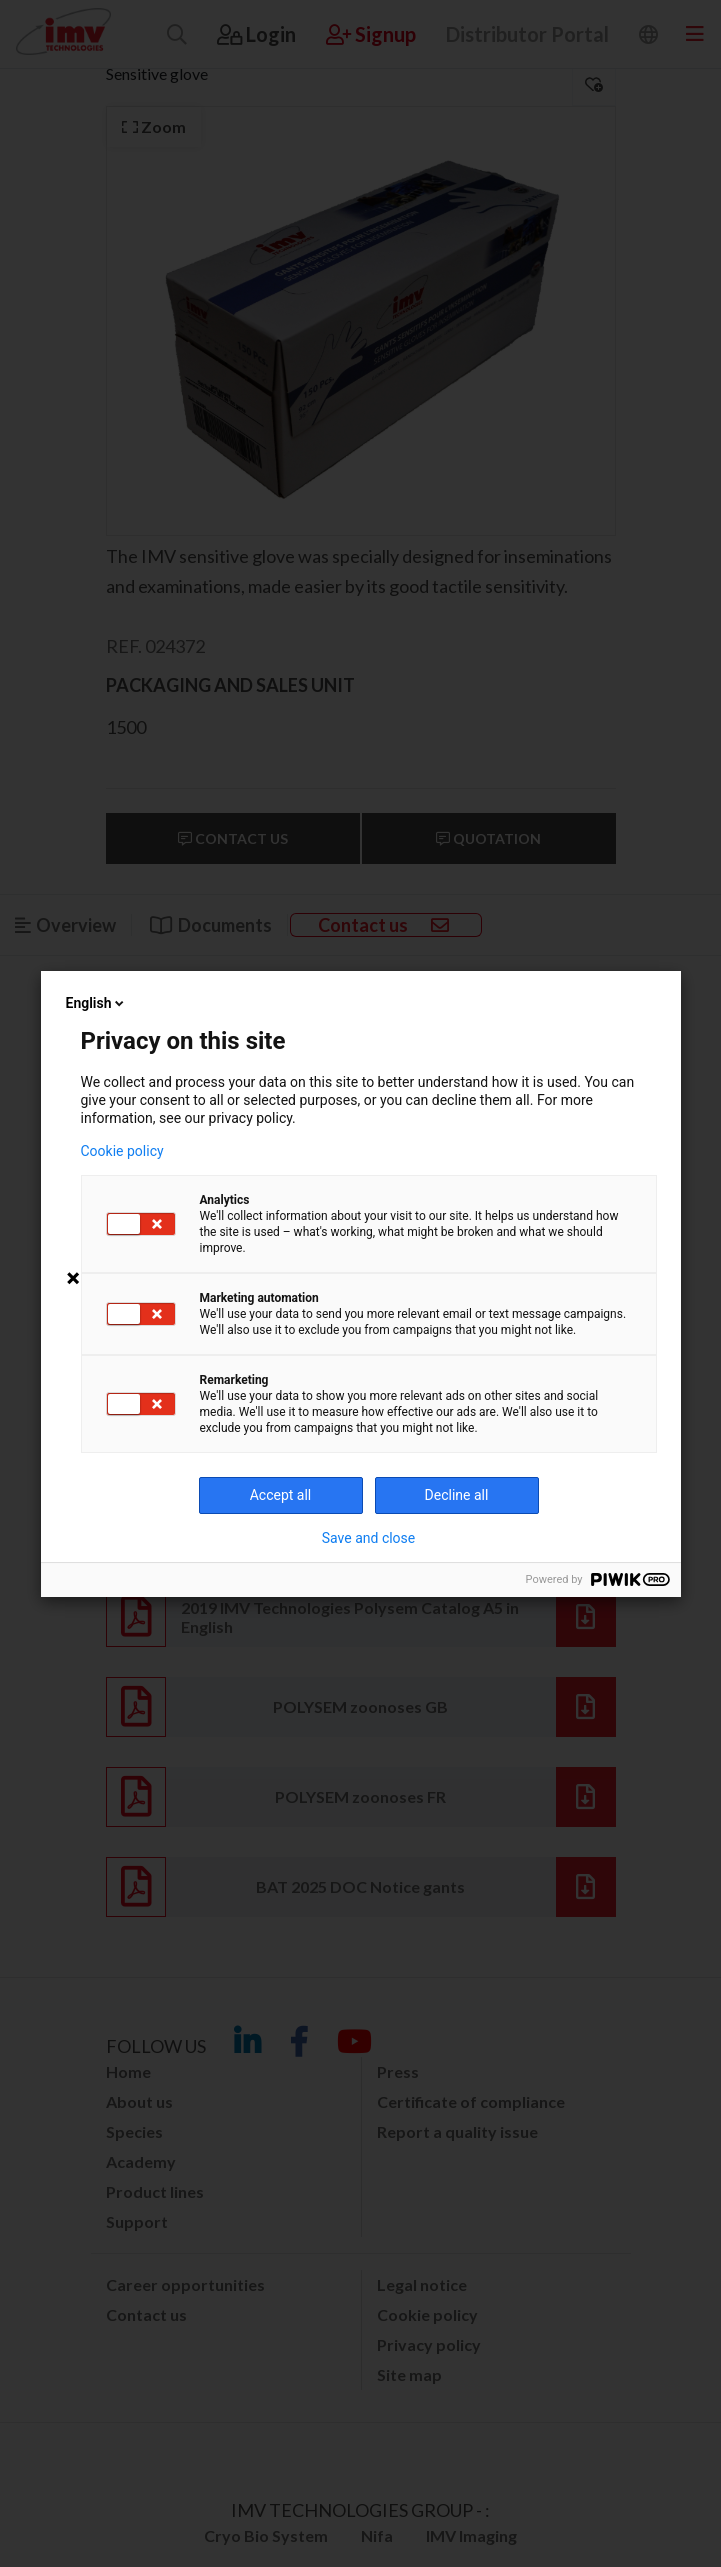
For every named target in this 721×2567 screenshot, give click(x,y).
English (97, 1003)
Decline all (457, 1495)
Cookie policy (122, 1151)
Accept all (281, 1495)
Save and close (369, 1538)
